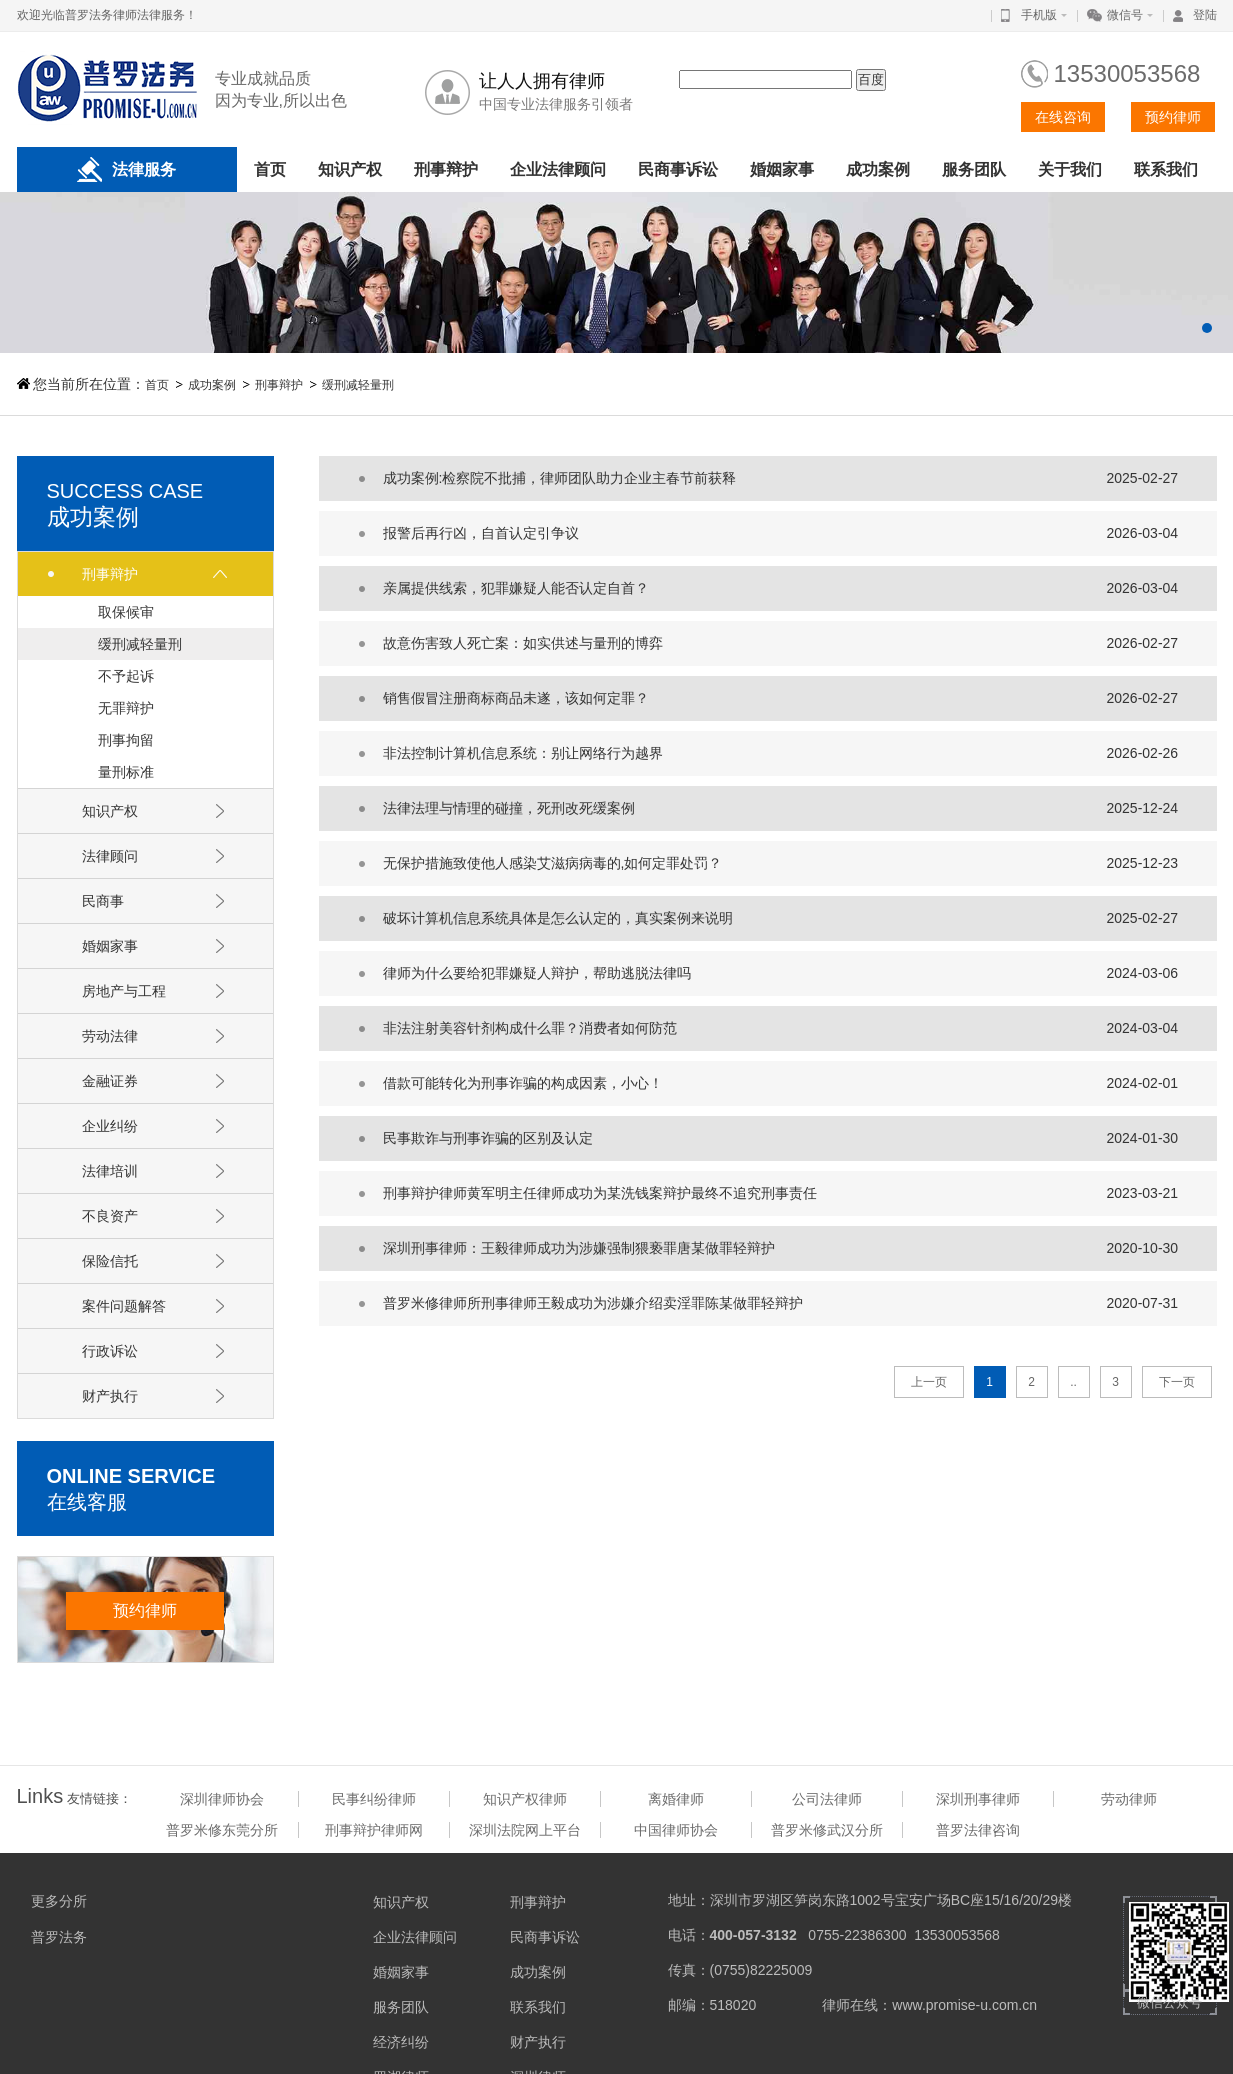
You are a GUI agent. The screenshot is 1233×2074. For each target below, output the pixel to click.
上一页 (929, 1382)
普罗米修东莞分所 (222, 1830)
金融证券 (110, 1081)
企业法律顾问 (558, 169)
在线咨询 (1063, 117)
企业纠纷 (110, 1126)
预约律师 (1173, 117)
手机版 (1039, 15)
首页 (270, 169)
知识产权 (350, 169)
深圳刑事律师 (978, 1799)
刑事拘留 (126, 740)
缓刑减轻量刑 (358, 385)
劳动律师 (1129, 1799)
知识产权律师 (525, 1799)
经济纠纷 (401, 2042)
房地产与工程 (124, 991)
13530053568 (1127, 73)
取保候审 (126, 612)
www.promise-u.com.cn (964, 2005)
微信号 (1125, 15)
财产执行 (110, 1396)
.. (1073, 1382)
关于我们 (1070, 169)
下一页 (1177, 1382)
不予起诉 (126, 676)
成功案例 (878, 169)
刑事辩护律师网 (374, 1830)
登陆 (1205, 15)
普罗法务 (59, 1937)
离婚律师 (676, 1799)
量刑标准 (126, 772)
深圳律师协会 (222, 1799)
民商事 (103, 901)
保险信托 (110, 1261)
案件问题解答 (124, 1306)
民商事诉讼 (678, 169)
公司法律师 (827, 1799)
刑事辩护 (446, 169)
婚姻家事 (782, 169)
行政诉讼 (110, 1351)
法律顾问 (110, 856)
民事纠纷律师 (374, 1799)
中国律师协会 (676, 1830)
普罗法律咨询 (978, 1830)
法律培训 (110, 1171)
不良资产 (110, 1216)
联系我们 (1166, 169)
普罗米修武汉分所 (827, 1830)
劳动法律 (110, 1036)
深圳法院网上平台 (525, 1830)
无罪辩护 (126, 708)
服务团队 (974, 169)
